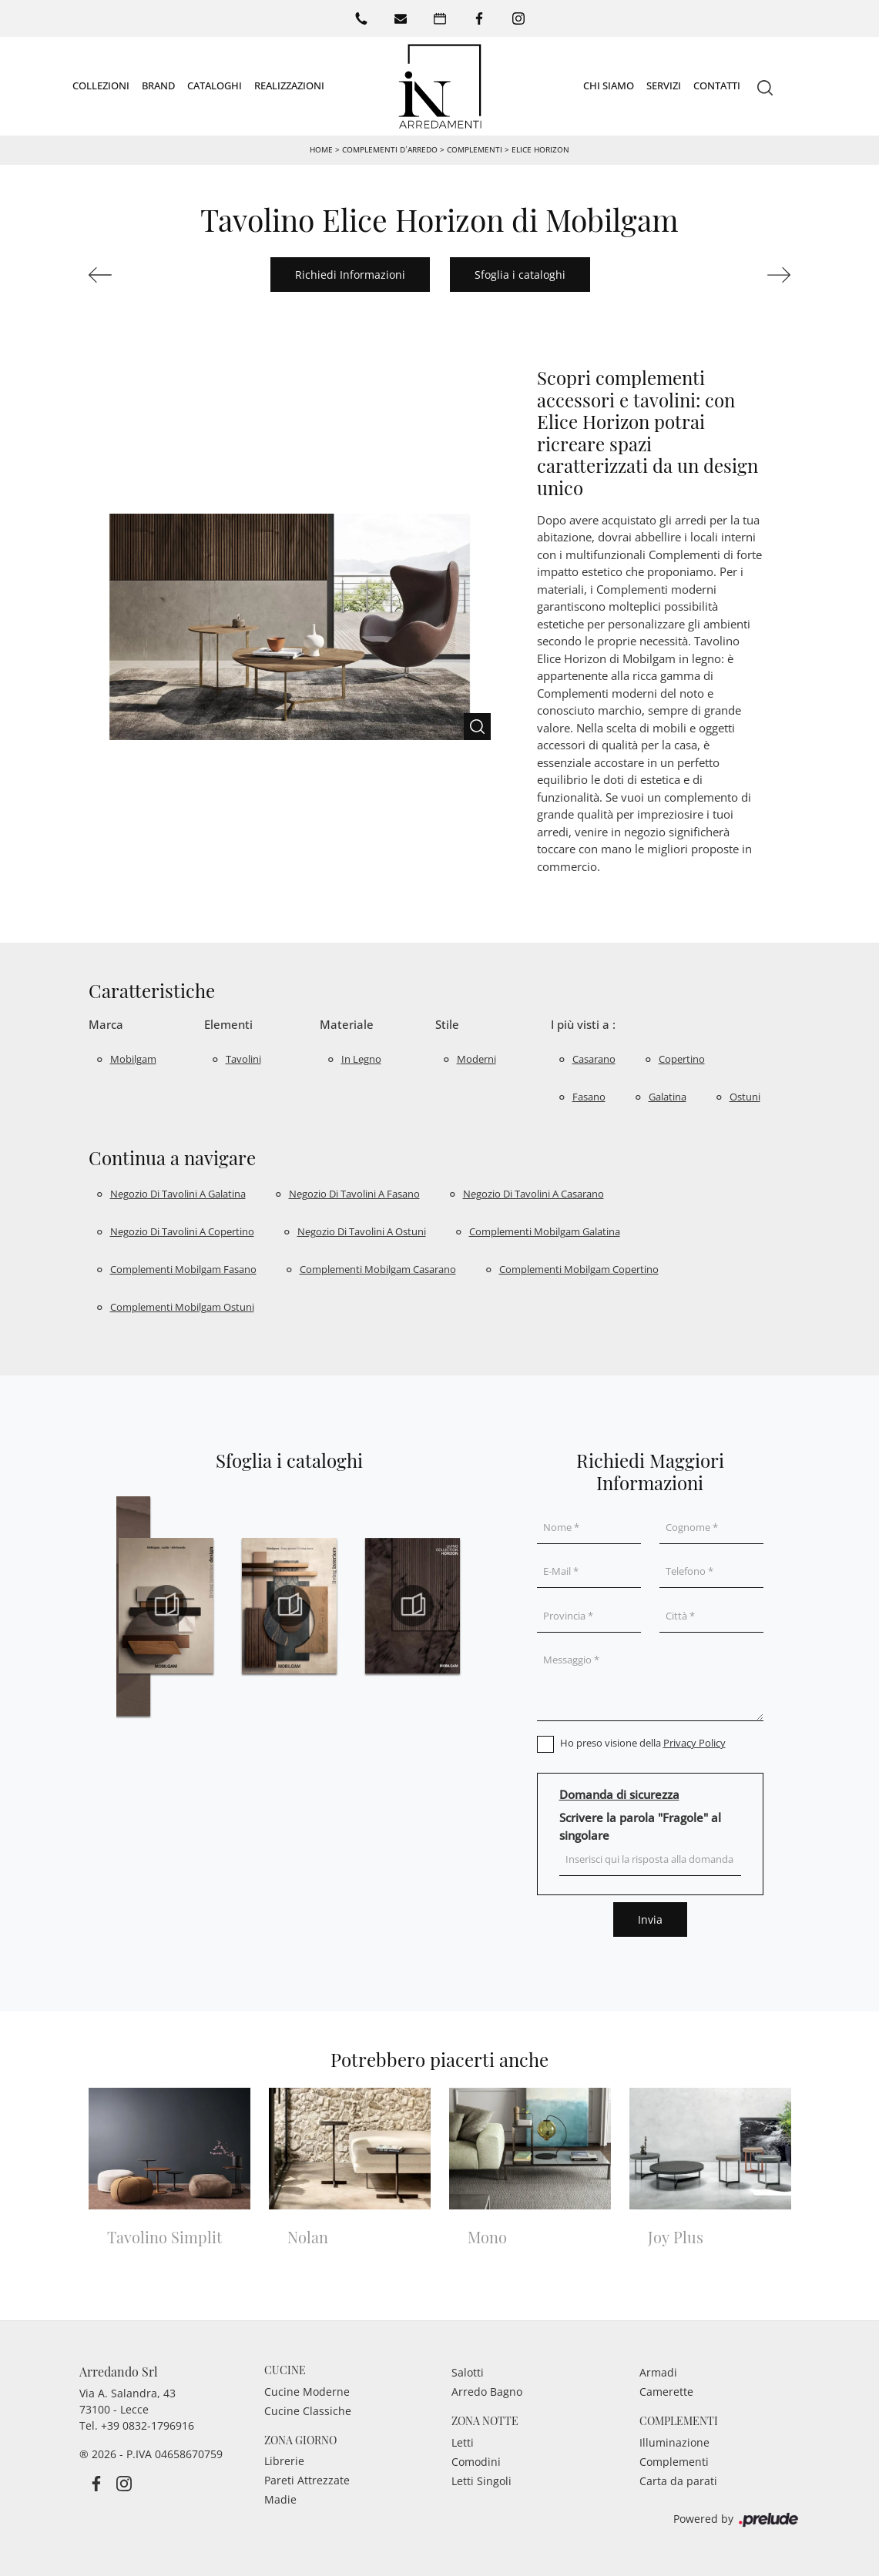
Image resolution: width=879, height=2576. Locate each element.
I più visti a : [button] (583, 1024)
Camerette (666, 2391)
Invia (650, 1919)
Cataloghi (214, 85)
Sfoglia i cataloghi (520, 274)
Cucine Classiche (307, 2410)
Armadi (658, 2372)
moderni (476, 1059)
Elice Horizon (540, 149)
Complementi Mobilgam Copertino (579, 1269)
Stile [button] (447, 1024)
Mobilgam (133, 1059)
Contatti (716, 85)
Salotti (467, 2372)
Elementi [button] (228, 1024)
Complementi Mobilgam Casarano (378, 1269)
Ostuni (745, 1097)
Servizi (663, 85)
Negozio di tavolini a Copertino (182, 1231)
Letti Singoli (481, 2481)
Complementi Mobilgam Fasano (183, 1269)
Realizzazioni (289, 85)
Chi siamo (608, 85)
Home (321, 149)
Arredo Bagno (486, 2391)
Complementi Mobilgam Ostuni (182, 1307)
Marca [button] (106, 1024)
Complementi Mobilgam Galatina (544, 1231)
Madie (280, 2499)
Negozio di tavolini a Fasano (354, 1194)
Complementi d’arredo (389, 149)
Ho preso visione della (643, 1743)
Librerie (284, 2461)
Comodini (476, 2461)
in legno (361, 1059)
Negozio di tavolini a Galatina (178, 1194)
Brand (158, 85)
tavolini (243, 1059)
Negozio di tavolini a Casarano (533, 1194)
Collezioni (100, 85)
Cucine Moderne (307, 2391)
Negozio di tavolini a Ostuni (361, 1231)
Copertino (682, 1059)
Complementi (474, 149)
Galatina (667, 1097)
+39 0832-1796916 (147, 2425)
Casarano (594, 1059)
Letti (462, 2442)
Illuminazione (674, 2442)
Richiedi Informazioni (350, 274)
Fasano (589, 1097)
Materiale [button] (347, 1024)
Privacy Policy (694, 1743)
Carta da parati (678, 2481)
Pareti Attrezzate (307, 2480)
